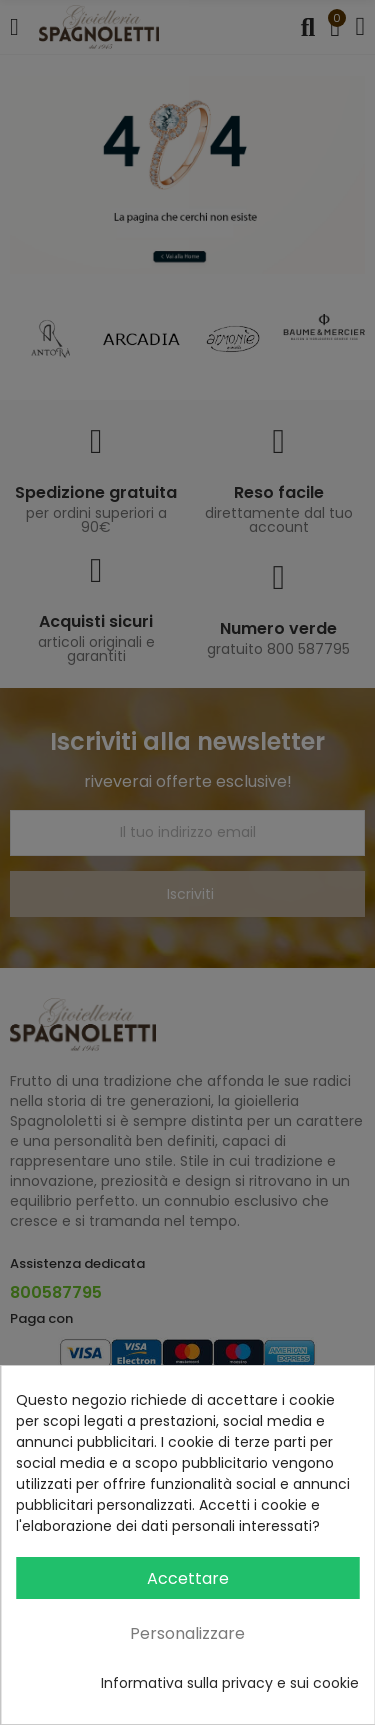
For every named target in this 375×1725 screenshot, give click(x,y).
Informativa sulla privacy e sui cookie (230, 1683)
